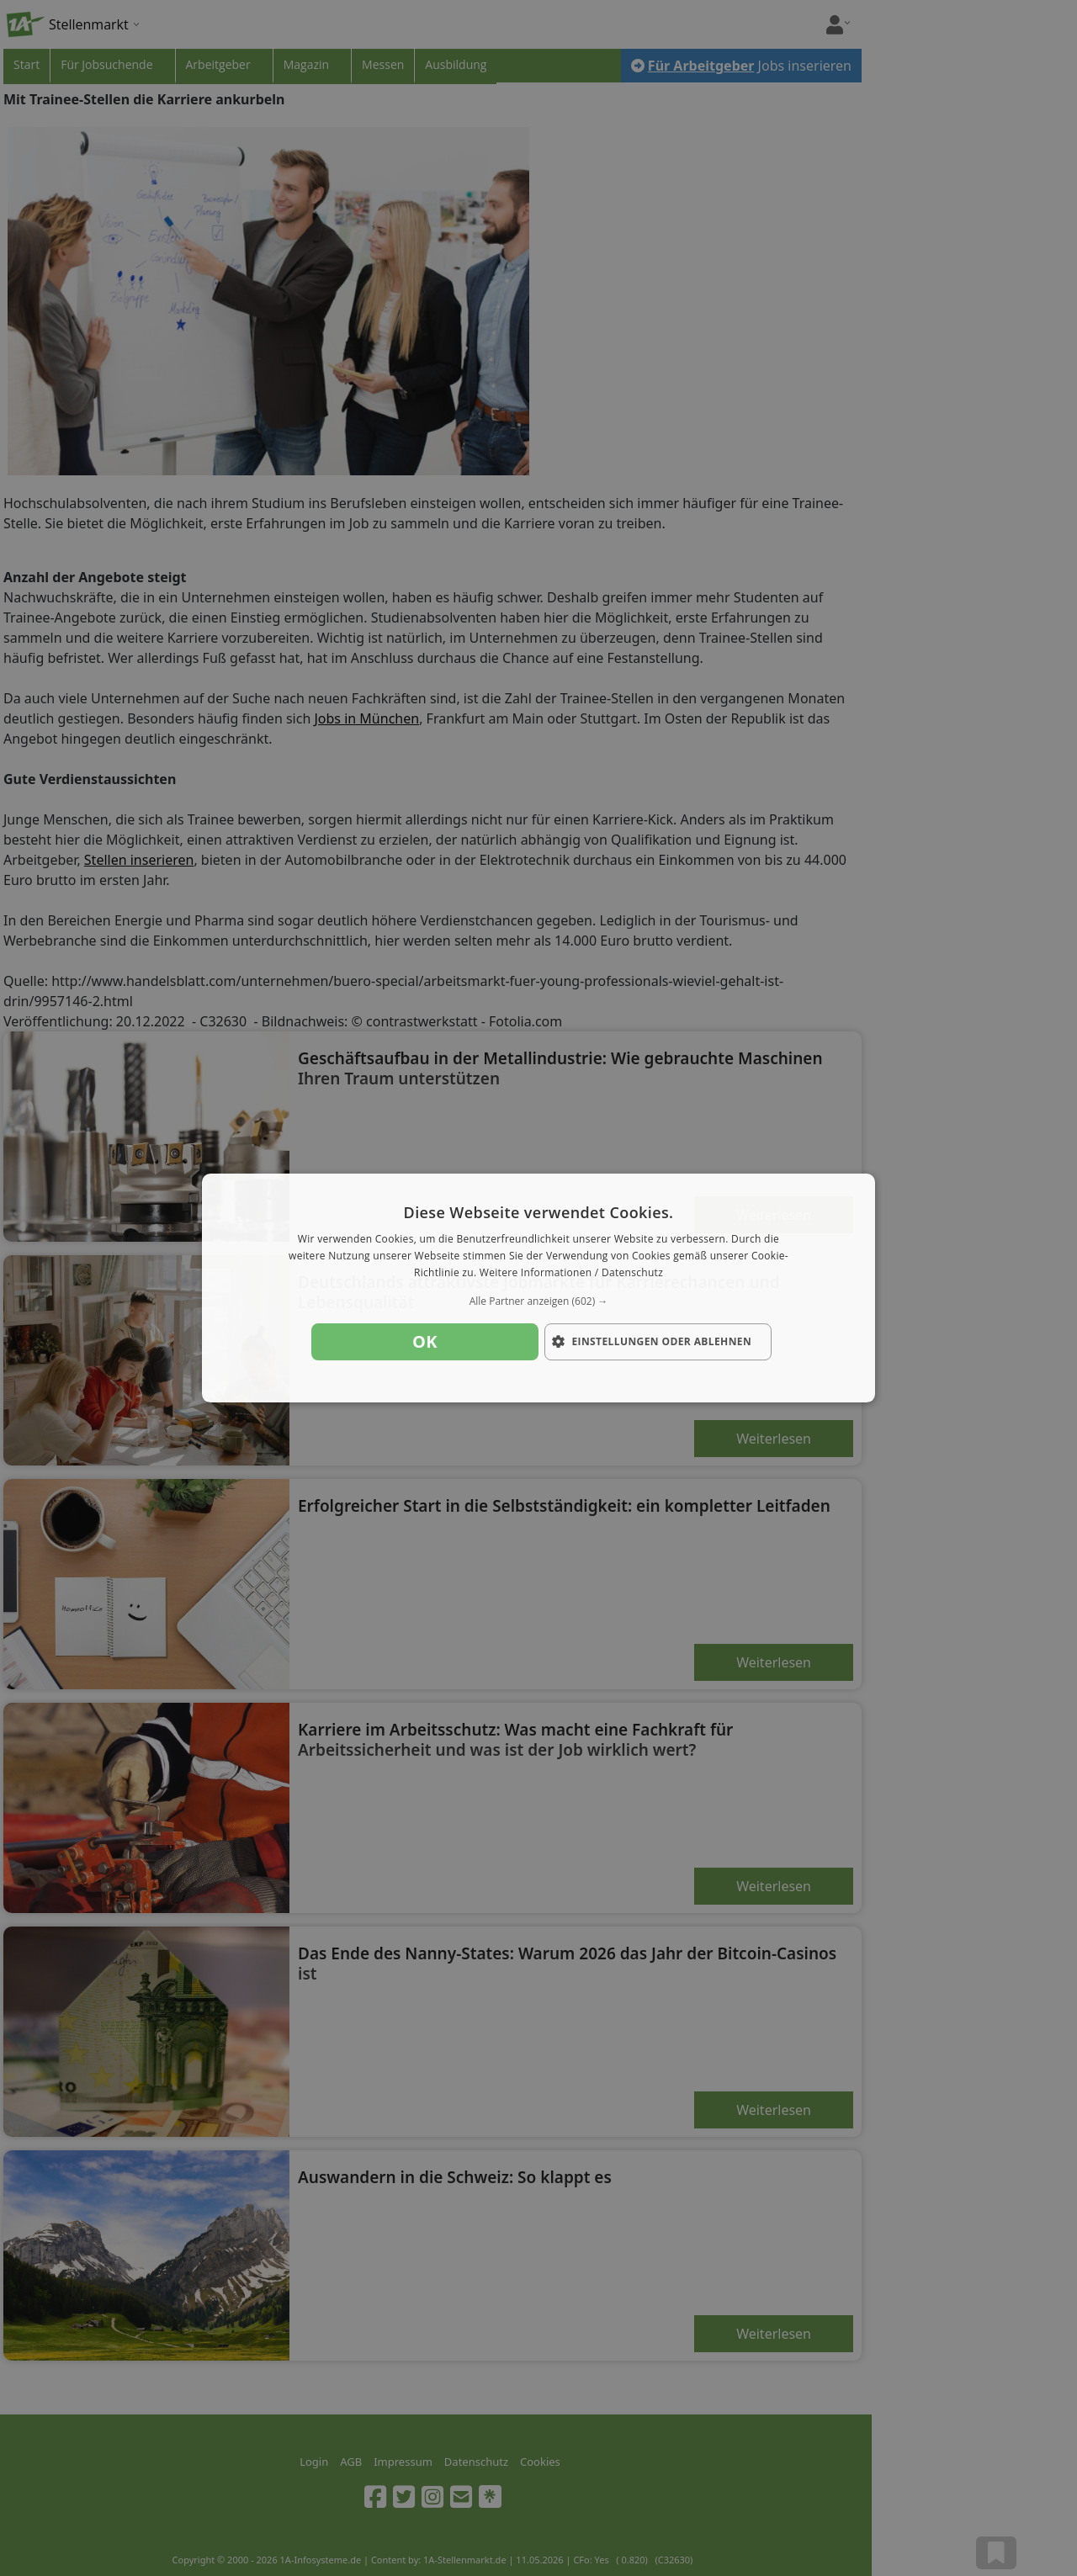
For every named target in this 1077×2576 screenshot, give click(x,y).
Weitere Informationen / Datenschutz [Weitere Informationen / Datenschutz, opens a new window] (571, 1272)
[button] (538, 1301)
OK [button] (425, 1341)
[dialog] (538, 1288)
